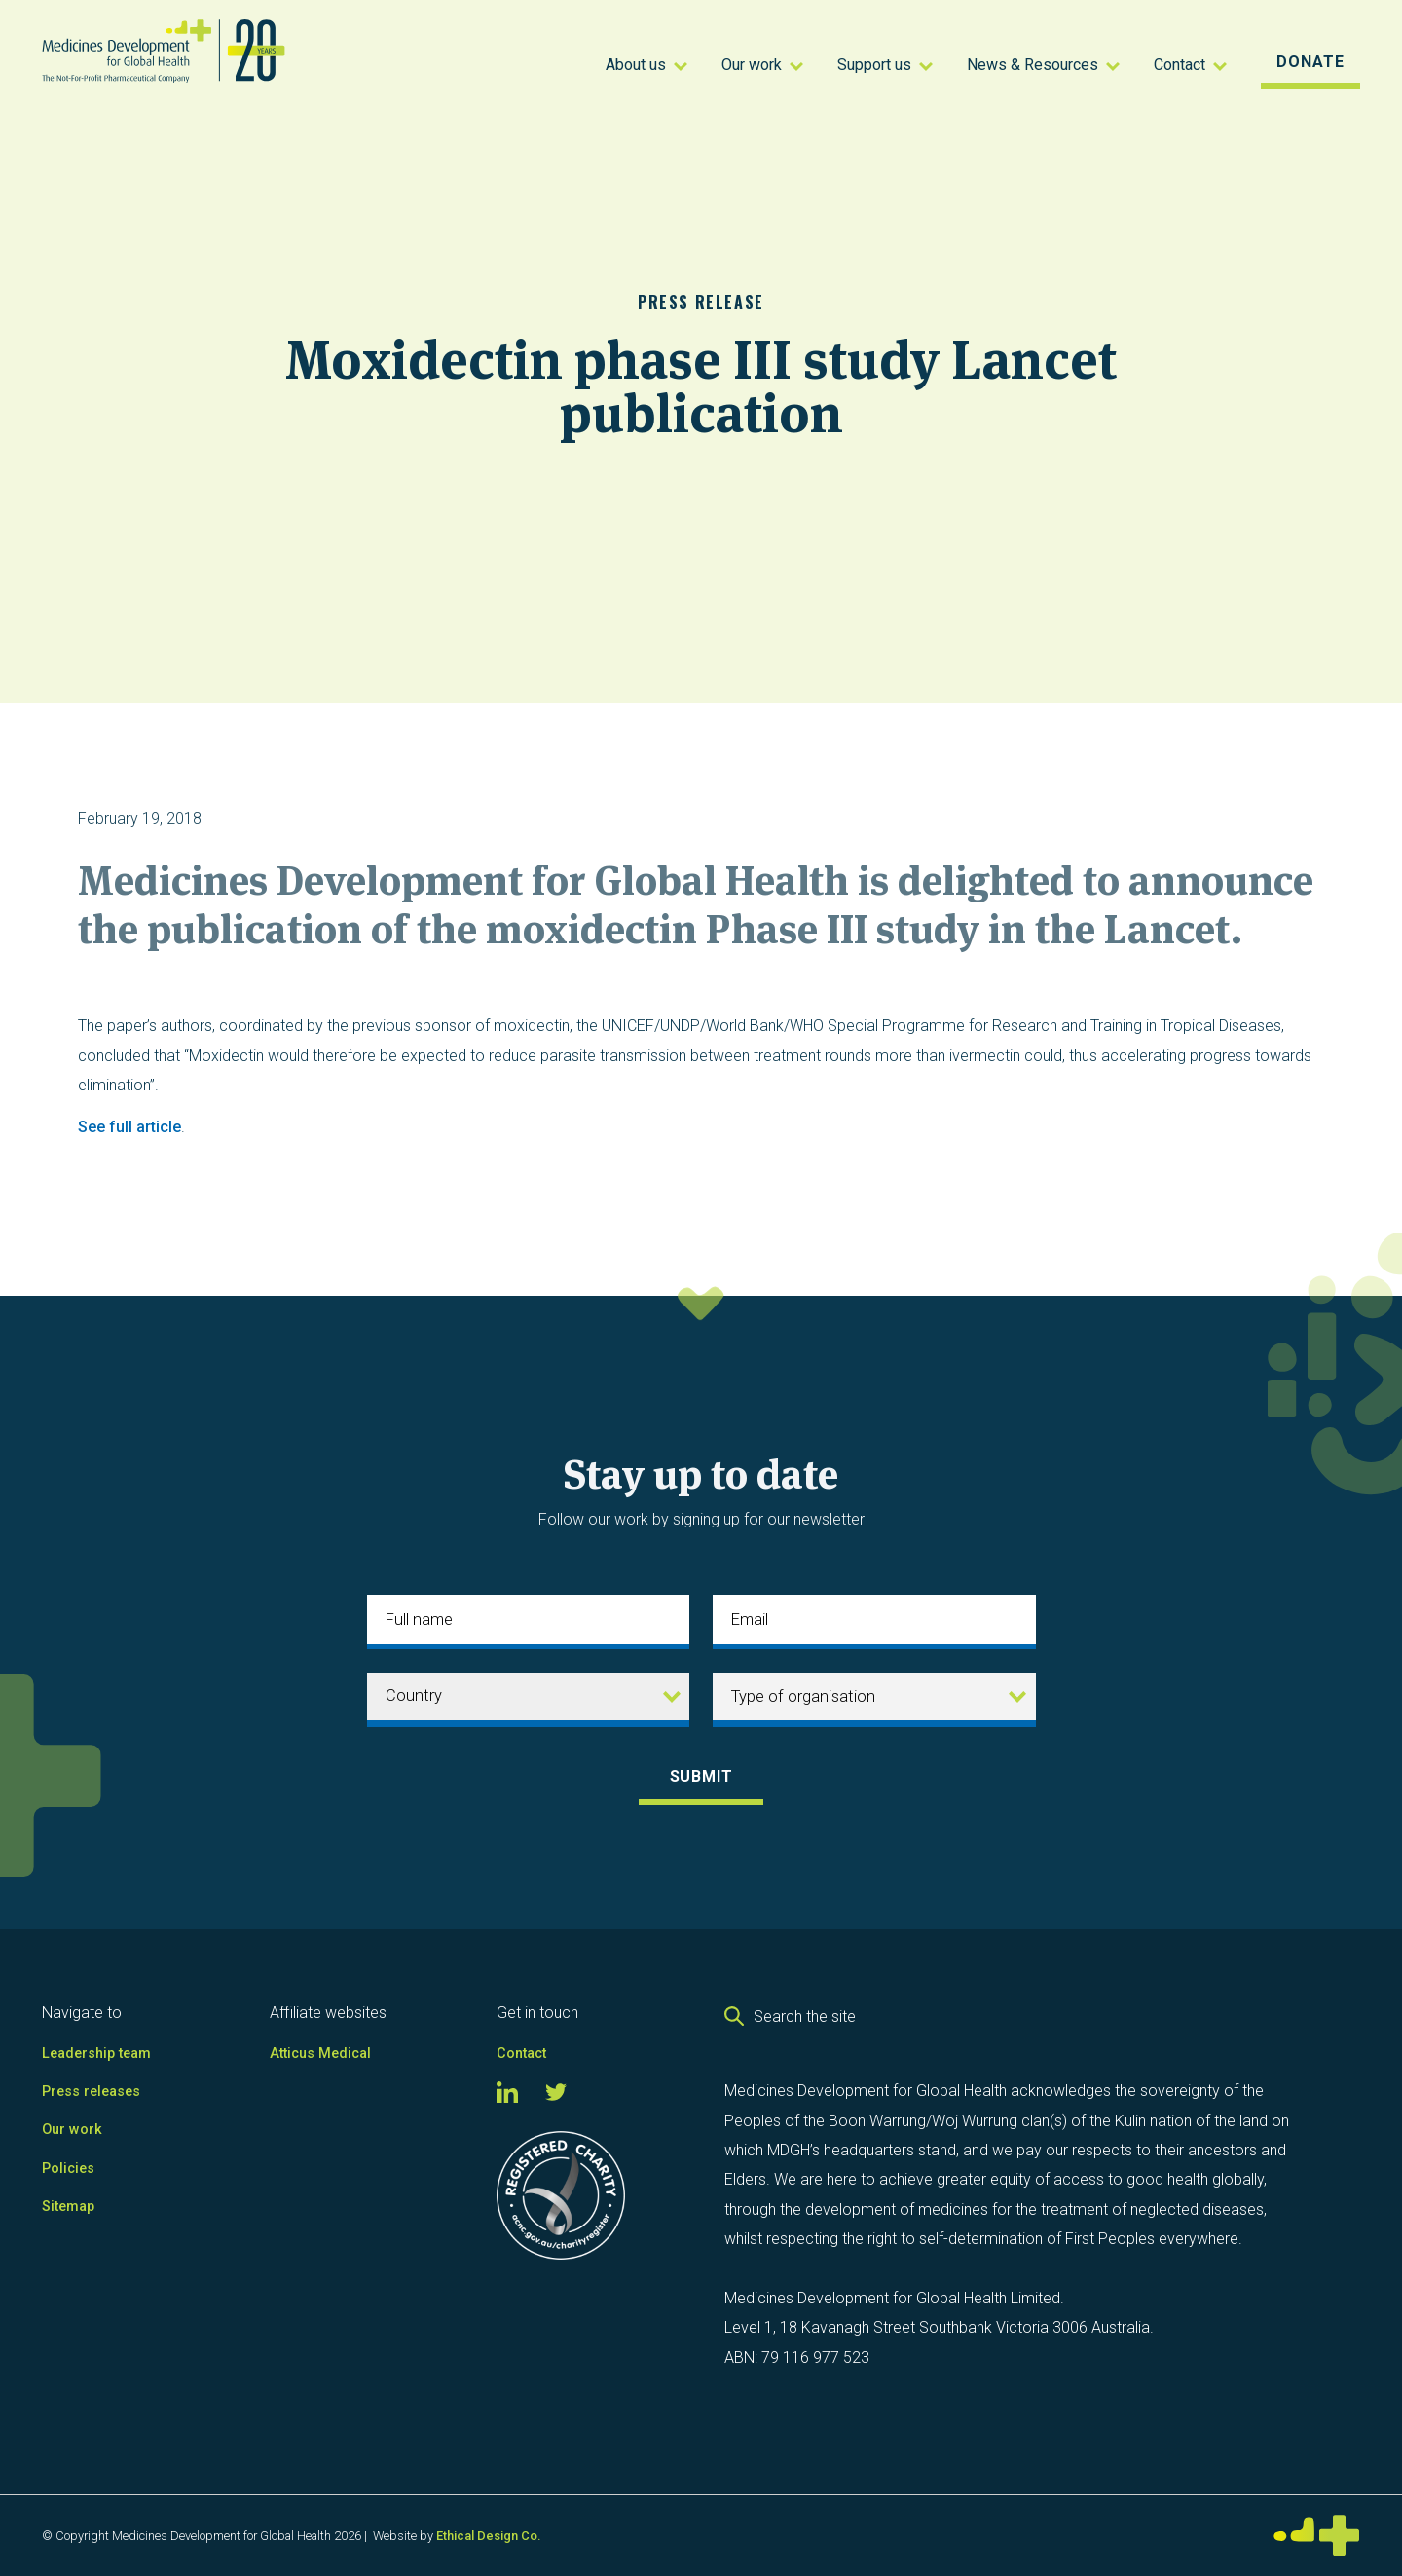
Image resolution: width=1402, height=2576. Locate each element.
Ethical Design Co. (488, 2535)
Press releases (91, 2091)
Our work (72, 2129)
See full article (129, 1127)
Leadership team (96, 2053)
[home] (195, 63)
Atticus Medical (320, 2053)
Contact (521, 2053)
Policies (68, 2168)
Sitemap (68, 2206)
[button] (649, 63)
